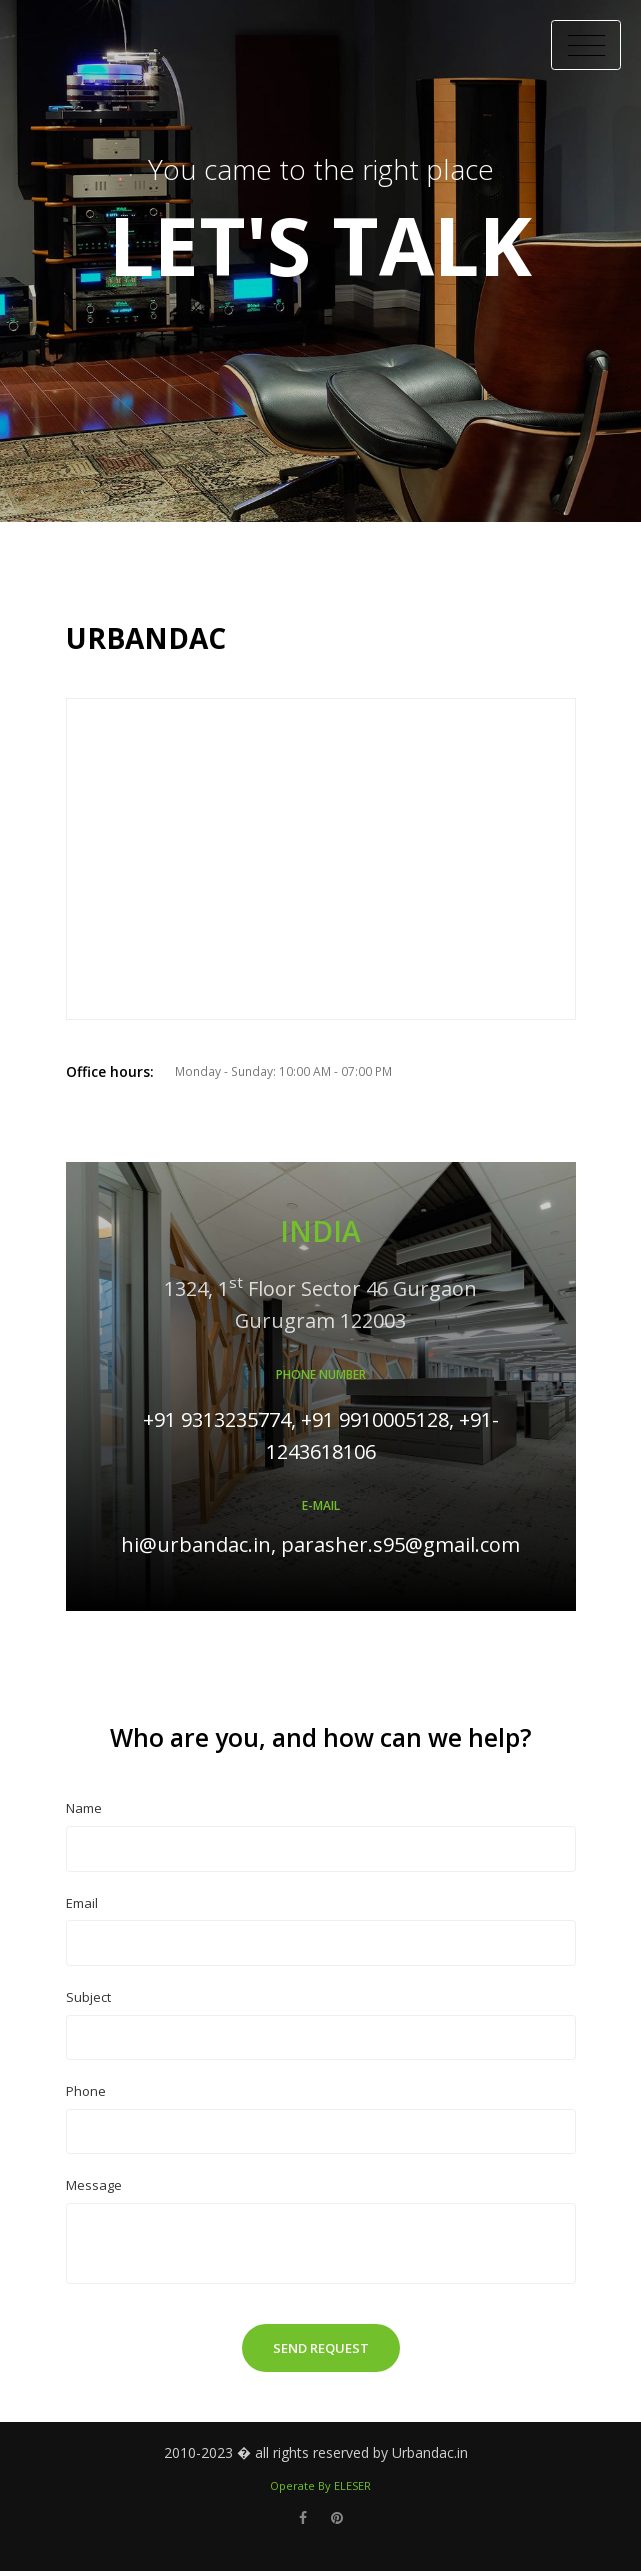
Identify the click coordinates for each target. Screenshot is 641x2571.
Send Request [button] (321, 2348)
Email (82, 1903)
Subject (88, 1997)
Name (84, 1808)
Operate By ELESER (320, 2485)
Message (94, 2185)
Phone (86, 2091)
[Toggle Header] (586, 45)
